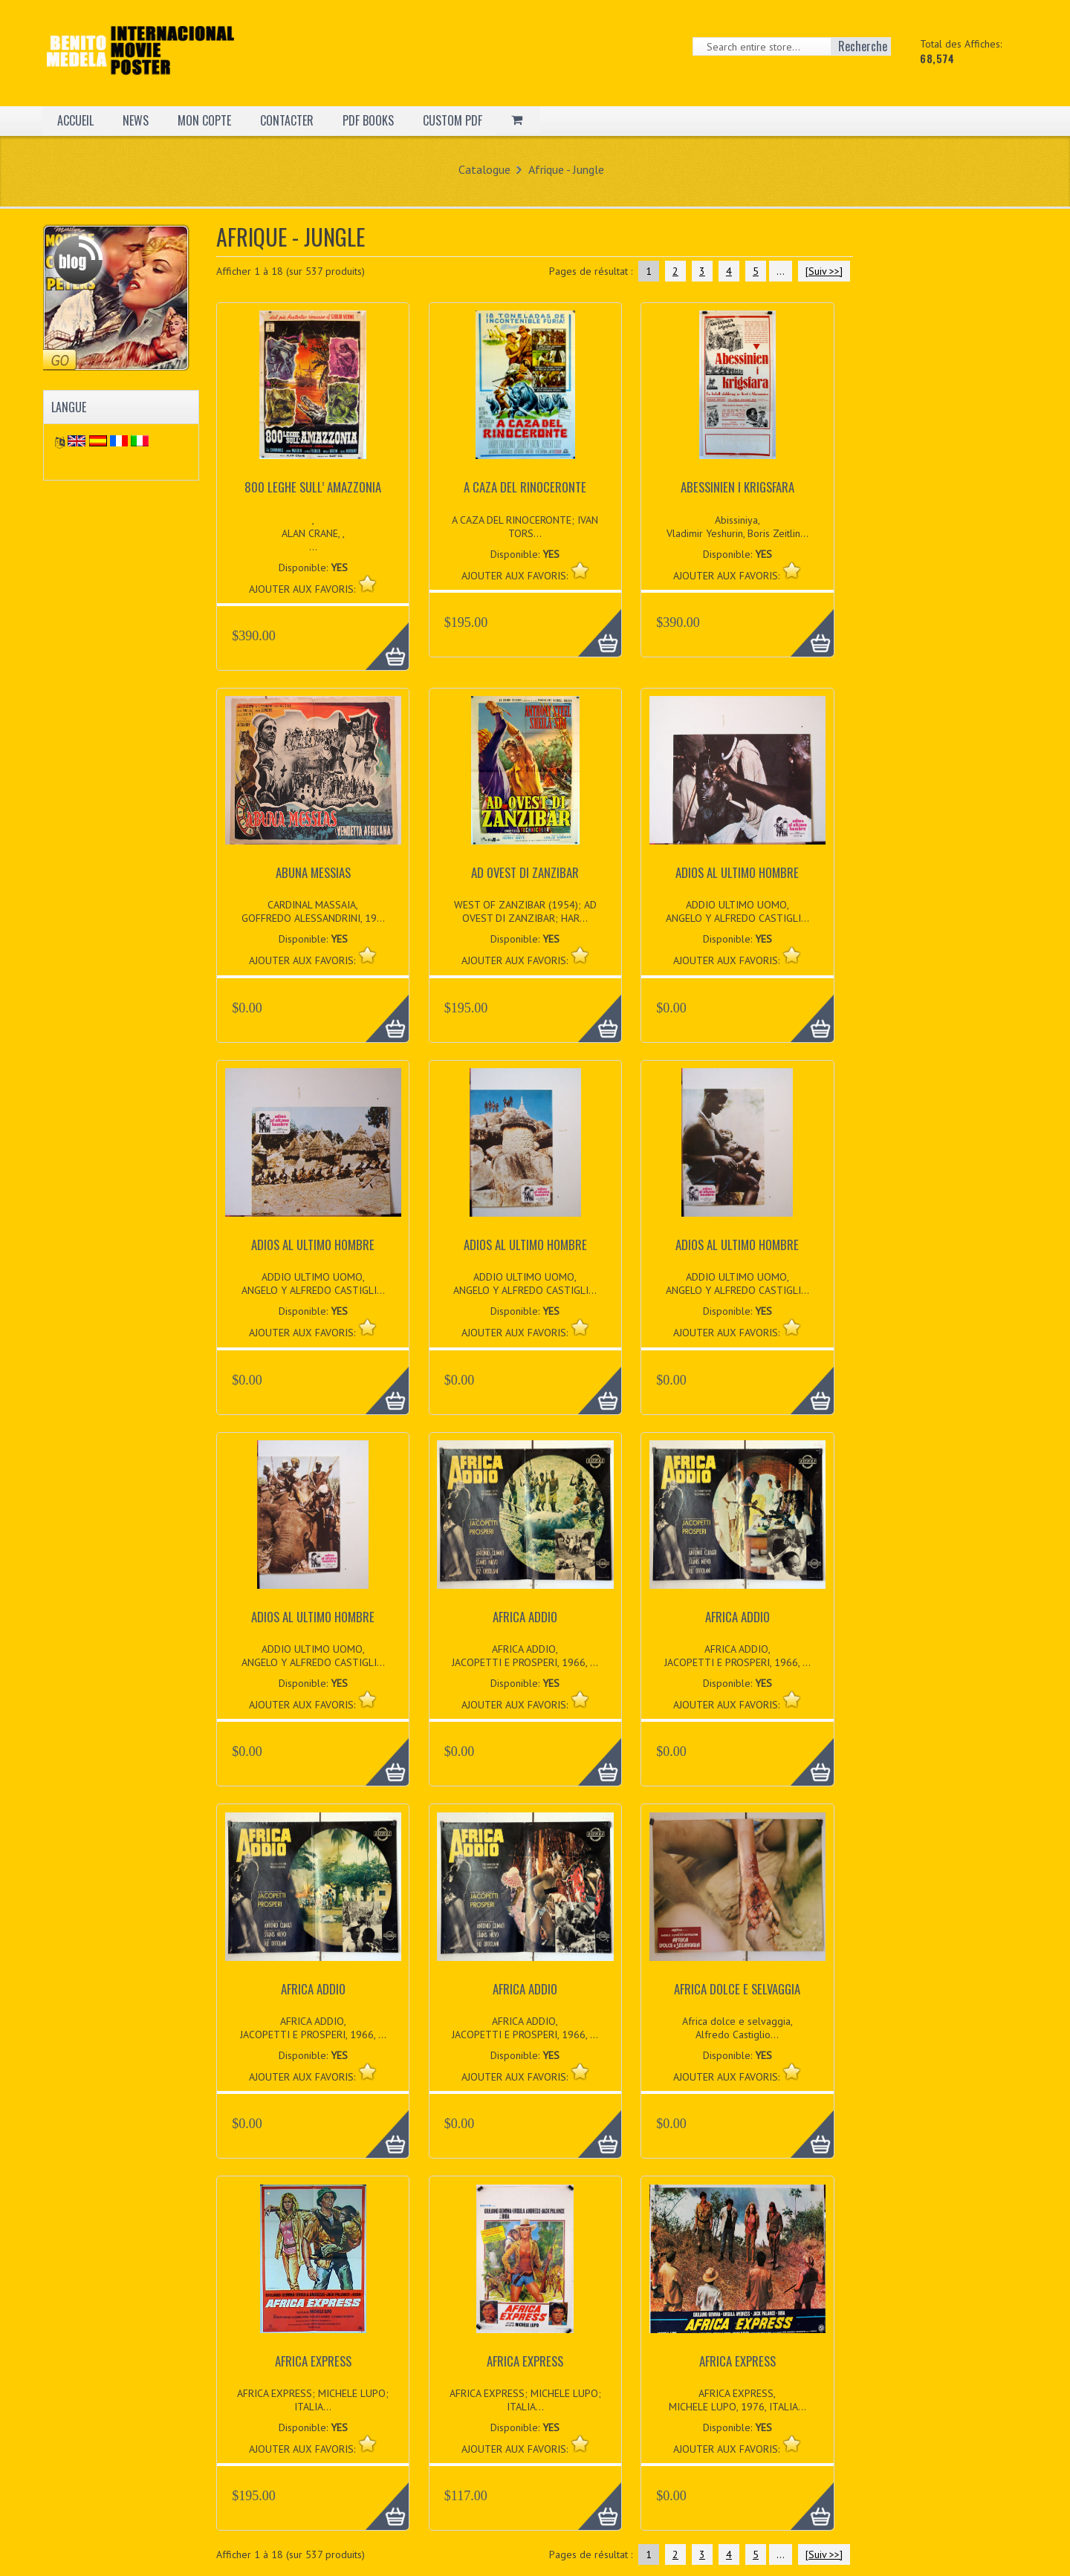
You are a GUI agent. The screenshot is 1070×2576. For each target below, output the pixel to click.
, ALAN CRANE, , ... (313, 533)
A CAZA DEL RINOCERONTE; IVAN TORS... (525, 526)
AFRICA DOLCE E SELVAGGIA (737, 1989)
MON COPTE (204, 120)
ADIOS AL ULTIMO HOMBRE (737, 872)
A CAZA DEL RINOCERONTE (525, 487)
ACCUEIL (75, 120)
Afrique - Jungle (566, 169)
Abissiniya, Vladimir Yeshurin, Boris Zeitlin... (737, 526)
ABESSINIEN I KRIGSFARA (737, 487)
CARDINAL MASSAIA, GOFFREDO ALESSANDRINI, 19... (313, 911)
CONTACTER (287, 120)
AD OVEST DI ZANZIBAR (525, 872)
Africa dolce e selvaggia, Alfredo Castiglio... (737, 2027)
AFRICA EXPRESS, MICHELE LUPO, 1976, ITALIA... (737, 2400)
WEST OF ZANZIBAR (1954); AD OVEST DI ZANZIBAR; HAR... (525, 911)
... (780, 271)
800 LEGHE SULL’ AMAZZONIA (312, 487)
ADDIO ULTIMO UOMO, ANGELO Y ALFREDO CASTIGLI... (737, 911)
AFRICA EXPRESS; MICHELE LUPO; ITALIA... (313, 2400)
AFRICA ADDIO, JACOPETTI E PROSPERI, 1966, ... (525, 1655)
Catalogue (484, 169)
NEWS (136, 120)
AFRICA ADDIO (525, 1616)
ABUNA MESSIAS (313, 872)
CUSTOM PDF (452, 120)
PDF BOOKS (368, 120)
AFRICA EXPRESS (313, 2361)
